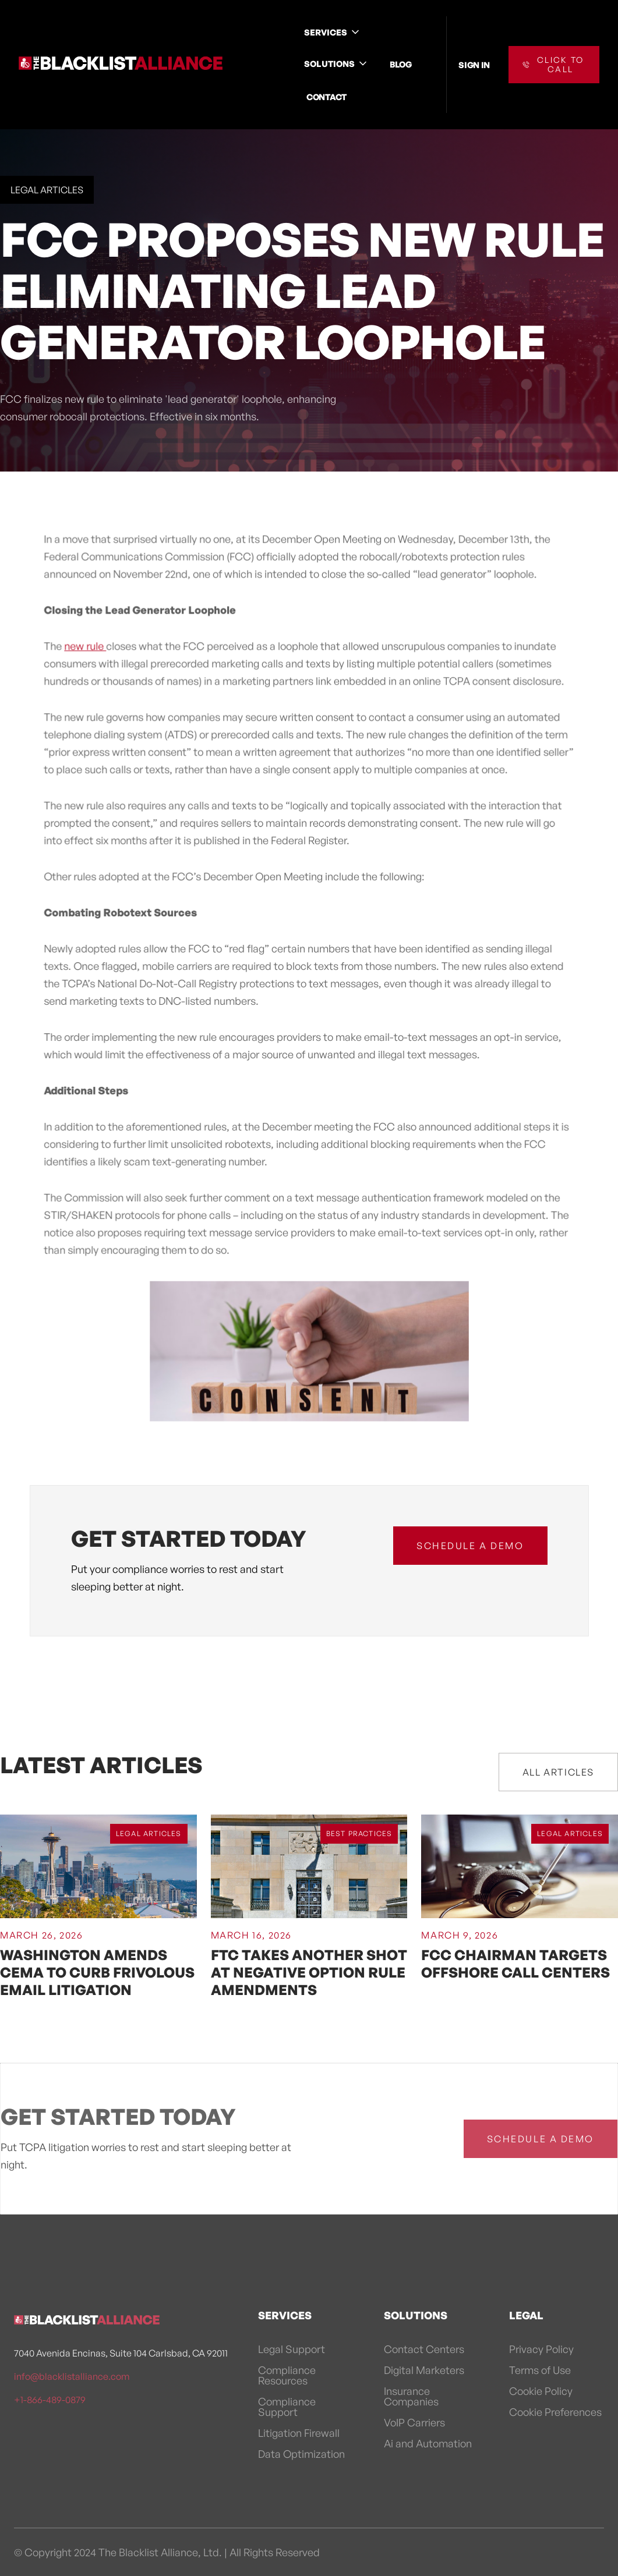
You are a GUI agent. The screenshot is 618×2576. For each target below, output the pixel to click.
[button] (332, 32)
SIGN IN (474, 64)
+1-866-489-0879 (50, 2399)
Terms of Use (540, 2370)
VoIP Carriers (414, 2422)
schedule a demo (470, 1545)
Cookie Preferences (555, 2412)
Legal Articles (46, 190)
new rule (87, 649)
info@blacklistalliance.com (72, 2376)
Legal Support (291, 2349)
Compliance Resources (287, 2375)
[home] (121, 64)
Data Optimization (301, 2454)
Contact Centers (424, 2349)
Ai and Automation (428, 2443)
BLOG (401, 64)
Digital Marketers (424, 2370)
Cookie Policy (541, 2391)
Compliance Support (287, 2406)
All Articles (558, 1772)
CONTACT (326, 96)
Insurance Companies (411, 2396)
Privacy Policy (541, 2349)
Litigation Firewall (299, 2433)
